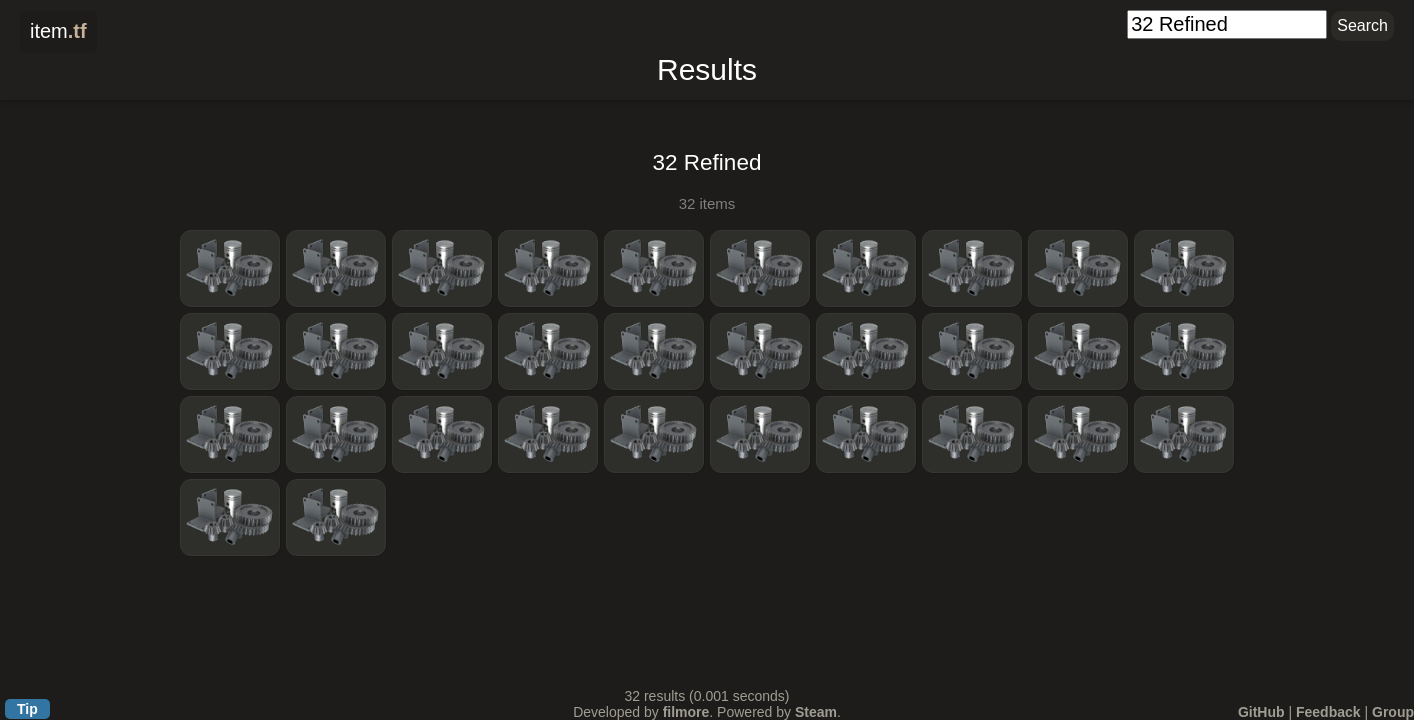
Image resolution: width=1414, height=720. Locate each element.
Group (1393, 712)
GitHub (1261, 712)
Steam (816, 712)
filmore (686, 712)
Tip (27, 709)
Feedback (1328, 712)
